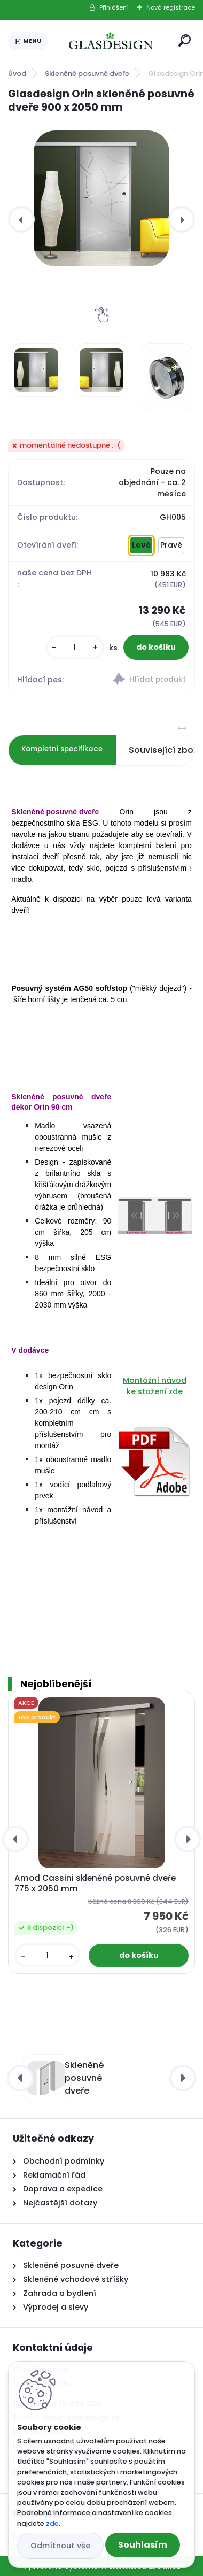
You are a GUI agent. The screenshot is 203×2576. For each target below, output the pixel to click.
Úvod (17, 73)
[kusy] (74, 647)
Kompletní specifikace (62, 749)
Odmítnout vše (60, 2545)
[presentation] (21, 219)
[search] (184, 40)
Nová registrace (170, 7)
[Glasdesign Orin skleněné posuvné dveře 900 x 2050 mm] (101, 198)
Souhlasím (142, 2545)
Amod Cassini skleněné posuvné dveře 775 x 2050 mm (95, 1883)
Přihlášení (114, 7)
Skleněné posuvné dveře (87, 73)
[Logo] (111, 41)
